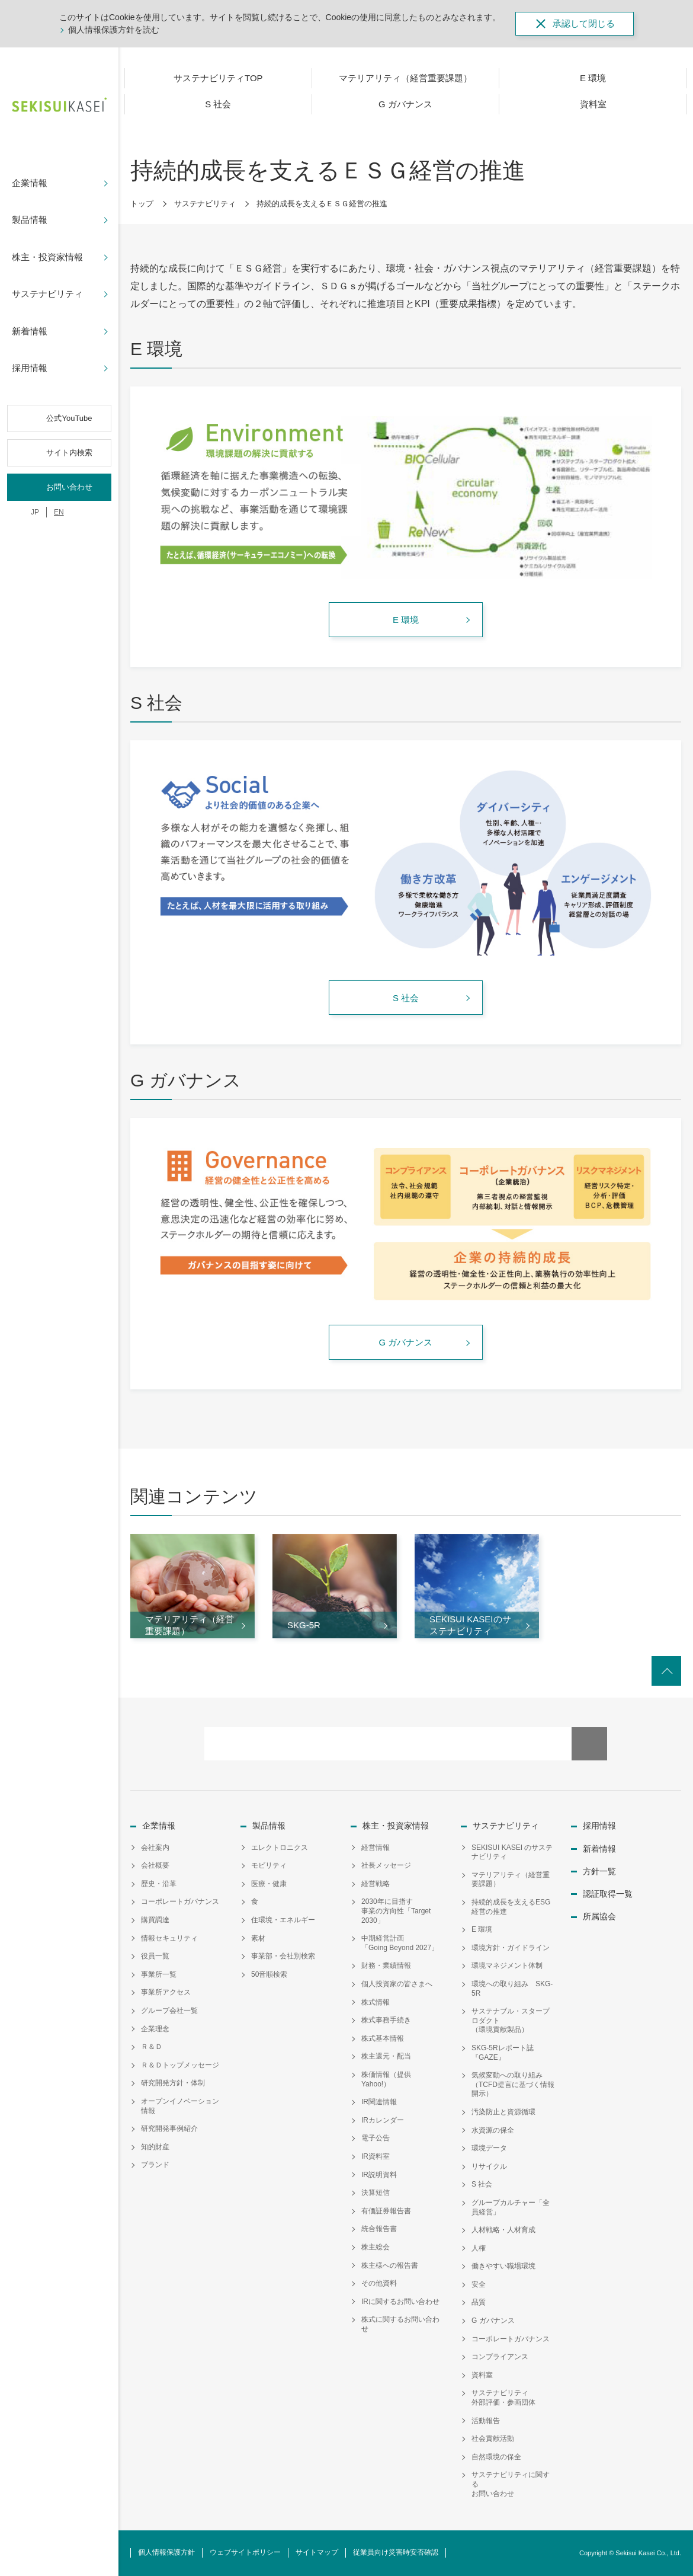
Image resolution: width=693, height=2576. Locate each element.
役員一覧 (155, 1956)
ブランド (155, 2164)
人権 (478, 2248)
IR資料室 (375, 2156)
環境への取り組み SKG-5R (512, 1988)
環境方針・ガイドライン (510, 1948)
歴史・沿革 (159, 1884)
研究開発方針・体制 (173, 2083)
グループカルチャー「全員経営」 (510, 2207)
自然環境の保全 (496, 2457)
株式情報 (375, 2002)
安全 (478, 2284)
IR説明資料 (379, 2175)
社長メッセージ (386, 1865)
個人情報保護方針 (166, 2552)
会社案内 (155, 1847)
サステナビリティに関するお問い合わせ (510, 2483)
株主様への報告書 (389, 2265)
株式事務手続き (386, 2020)
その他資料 (379, 2283)
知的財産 (155, 2147)
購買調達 (155, 1920)
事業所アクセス (166, 1992)
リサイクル (489, 2166)
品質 (478, 2302)
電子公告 (375, 2138)
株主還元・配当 (386, 2056)
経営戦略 (375, 1884)
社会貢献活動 (492, 2438)
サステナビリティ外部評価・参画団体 (503, 2397)
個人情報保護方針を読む (113, 29)
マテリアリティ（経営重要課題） (510, 1879)
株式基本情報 (382, 2038)
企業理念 (155, 2029)
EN (59, 512)
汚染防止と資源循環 (503, 2112)
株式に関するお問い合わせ (400, 2324)
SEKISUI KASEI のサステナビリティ (512, 1852)
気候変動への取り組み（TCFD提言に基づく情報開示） (512, 2084)
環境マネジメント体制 (507, 1965)
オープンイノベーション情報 (180, 2106)
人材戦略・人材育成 (503, 2230)
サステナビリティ (205, 203)
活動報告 (485, 2421)
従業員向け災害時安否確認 (395, 2552)
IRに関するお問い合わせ (400, 2301)
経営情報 (375, 1847)
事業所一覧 (159, 1974)
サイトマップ (317, 2552)
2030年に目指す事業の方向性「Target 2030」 (396, 1910)
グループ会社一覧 (169, 2010)
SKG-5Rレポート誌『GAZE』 (502, 2053)
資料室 (482, 2375)
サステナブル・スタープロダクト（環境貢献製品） (510, 2020)
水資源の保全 (492, 2130)
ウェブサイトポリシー (245, 2552)
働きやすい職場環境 (503, 2266)
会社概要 (155, 1865)
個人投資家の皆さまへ (396, 1984)
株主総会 (375, 2247)
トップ (141, 203)
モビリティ (269, 1865)
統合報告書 (379, 2229)
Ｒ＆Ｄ (151, 2047)
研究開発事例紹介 (169, 2128)
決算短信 (375, 2192)
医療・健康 (269, 1884)
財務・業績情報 (386, 1965)
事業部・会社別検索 (283, 1956)
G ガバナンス (493, 2320)
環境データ (489, 2148)
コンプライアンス (499, 2357)
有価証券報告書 (386, 2211)
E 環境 (481, 1929)
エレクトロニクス (279, 1847)
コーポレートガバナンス (180, 1901)
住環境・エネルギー (283, 1920)
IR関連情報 (379, 2102)
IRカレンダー (382, 2120)
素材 (258, 1938)
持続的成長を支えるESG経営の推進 (510, 1907)
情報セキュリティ (169, 1938)
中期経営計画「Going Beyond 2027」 (399, 1943)
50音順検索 (269, 1974)
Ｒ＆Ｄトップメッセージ (180, 2065)
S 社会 (481, 2184)
